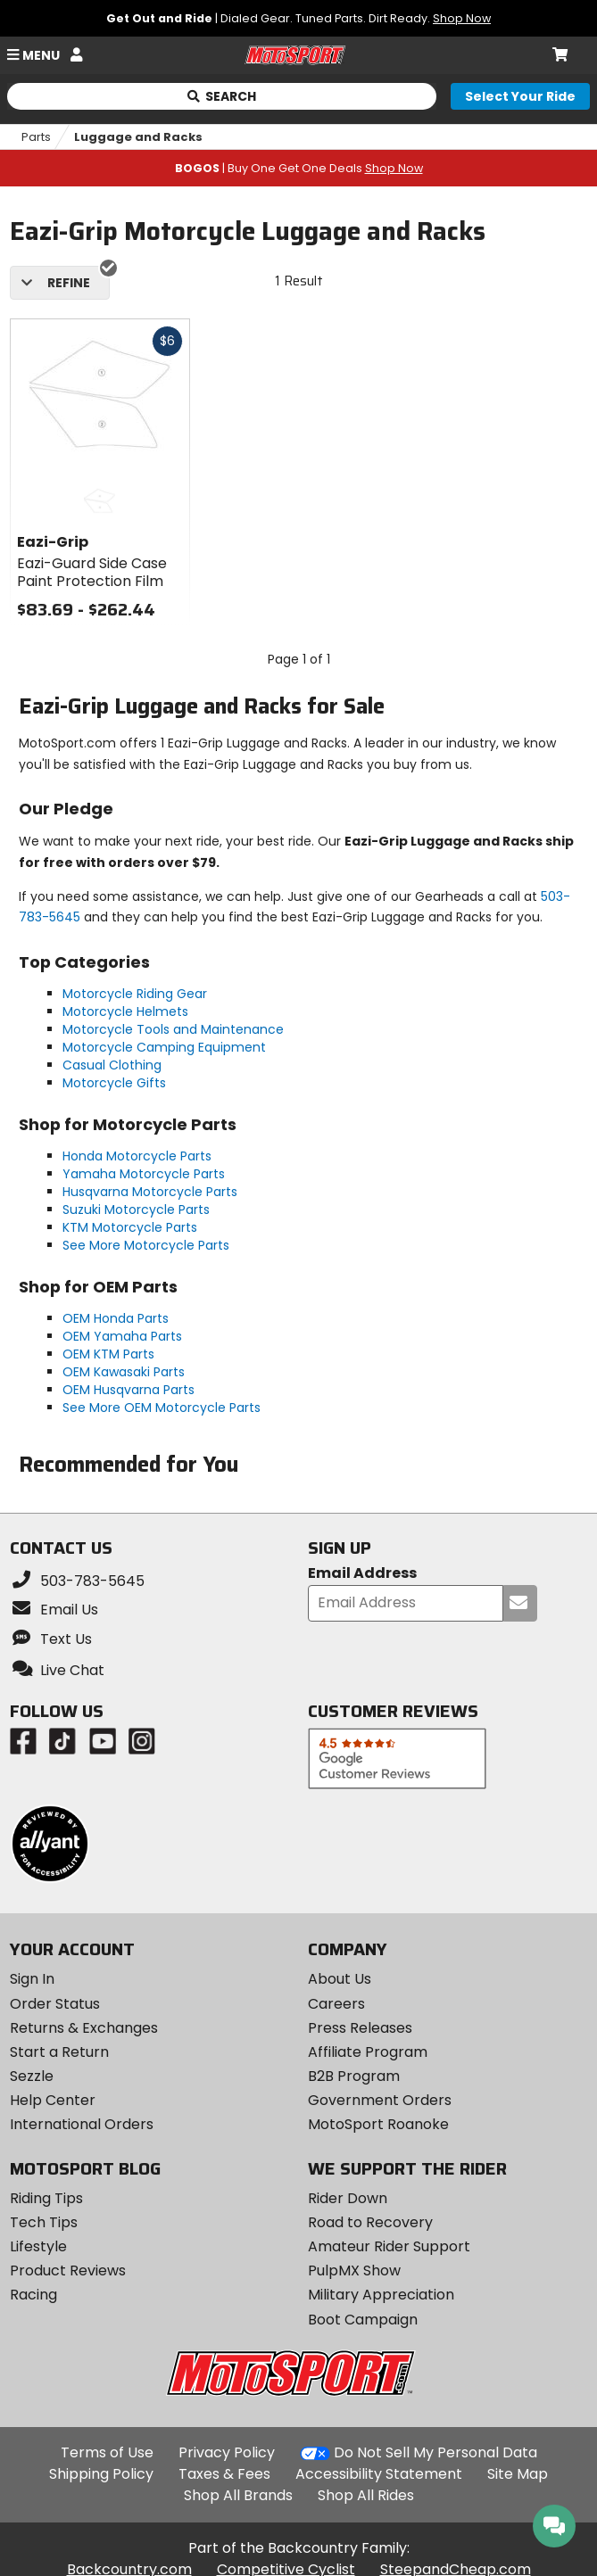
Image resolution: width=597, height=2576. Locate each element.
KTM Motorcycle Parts (129, 1227)
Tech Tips (44, 2222)
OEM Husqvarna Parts (128, 1390)
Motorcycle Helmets (125, 1011)
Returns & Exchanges (84, 2028)
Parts (36, 136)
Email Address (362, 1574)
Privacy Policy (226, 2452)
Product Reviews (68, 2270)
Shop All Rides (366, 2495)
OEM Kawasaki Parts (123, 1372)
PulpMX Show (354, 2270)
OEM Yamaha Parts (122, 1336)
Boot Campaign (363, 2319)
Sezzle (32, 2076)
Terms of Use (107, 2452)
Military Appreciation (381, 2294)
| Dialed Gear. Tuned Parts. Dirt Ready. (298, 18)
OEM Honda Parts (115, 1318)
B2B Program (354, 2076)
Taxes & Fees (224, 2474)
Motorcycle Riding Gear (134, 994)
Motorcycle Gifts (114, 1083)
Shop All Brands (238, 2495)
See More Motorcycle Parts (145, 1245)
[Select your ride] (520, 96)
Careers (336, 2004)
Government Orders (380, 2100)
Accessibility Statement (378, 2474)
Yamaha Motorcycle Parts (143, 1174)
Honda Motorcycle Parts (136, 1156)
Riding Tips (46, 2198)
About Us (339, 1979)
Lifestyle (38, 2246)
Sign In (32, 1979)
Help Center (52, 2100)
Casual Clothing (112, 1065)
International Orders (81, 2124)
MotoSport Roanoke (378, 2124)
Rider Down (347, 2198)
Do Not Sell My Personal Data (435, 2453)
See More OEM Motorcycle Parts (161, 1407)
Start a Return (59, 2052)
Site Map (517, 2474)
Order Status (55, 2004)
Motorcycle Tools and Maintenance (173, 1029)
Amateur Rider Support (389, 2246)
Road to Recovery (370, 2222)
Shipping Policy (101, 2474)
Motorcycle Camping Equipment (164, 1047)
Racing (33, 2294)
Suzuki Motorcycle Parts (136, 1209)
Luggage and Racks (138, 136)
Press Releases (360, 2028)
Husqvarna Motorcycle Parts (149, 1192)
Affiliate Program (367, 2052)
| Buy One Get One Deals (299, 168)
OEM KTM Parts (108, 1354)
